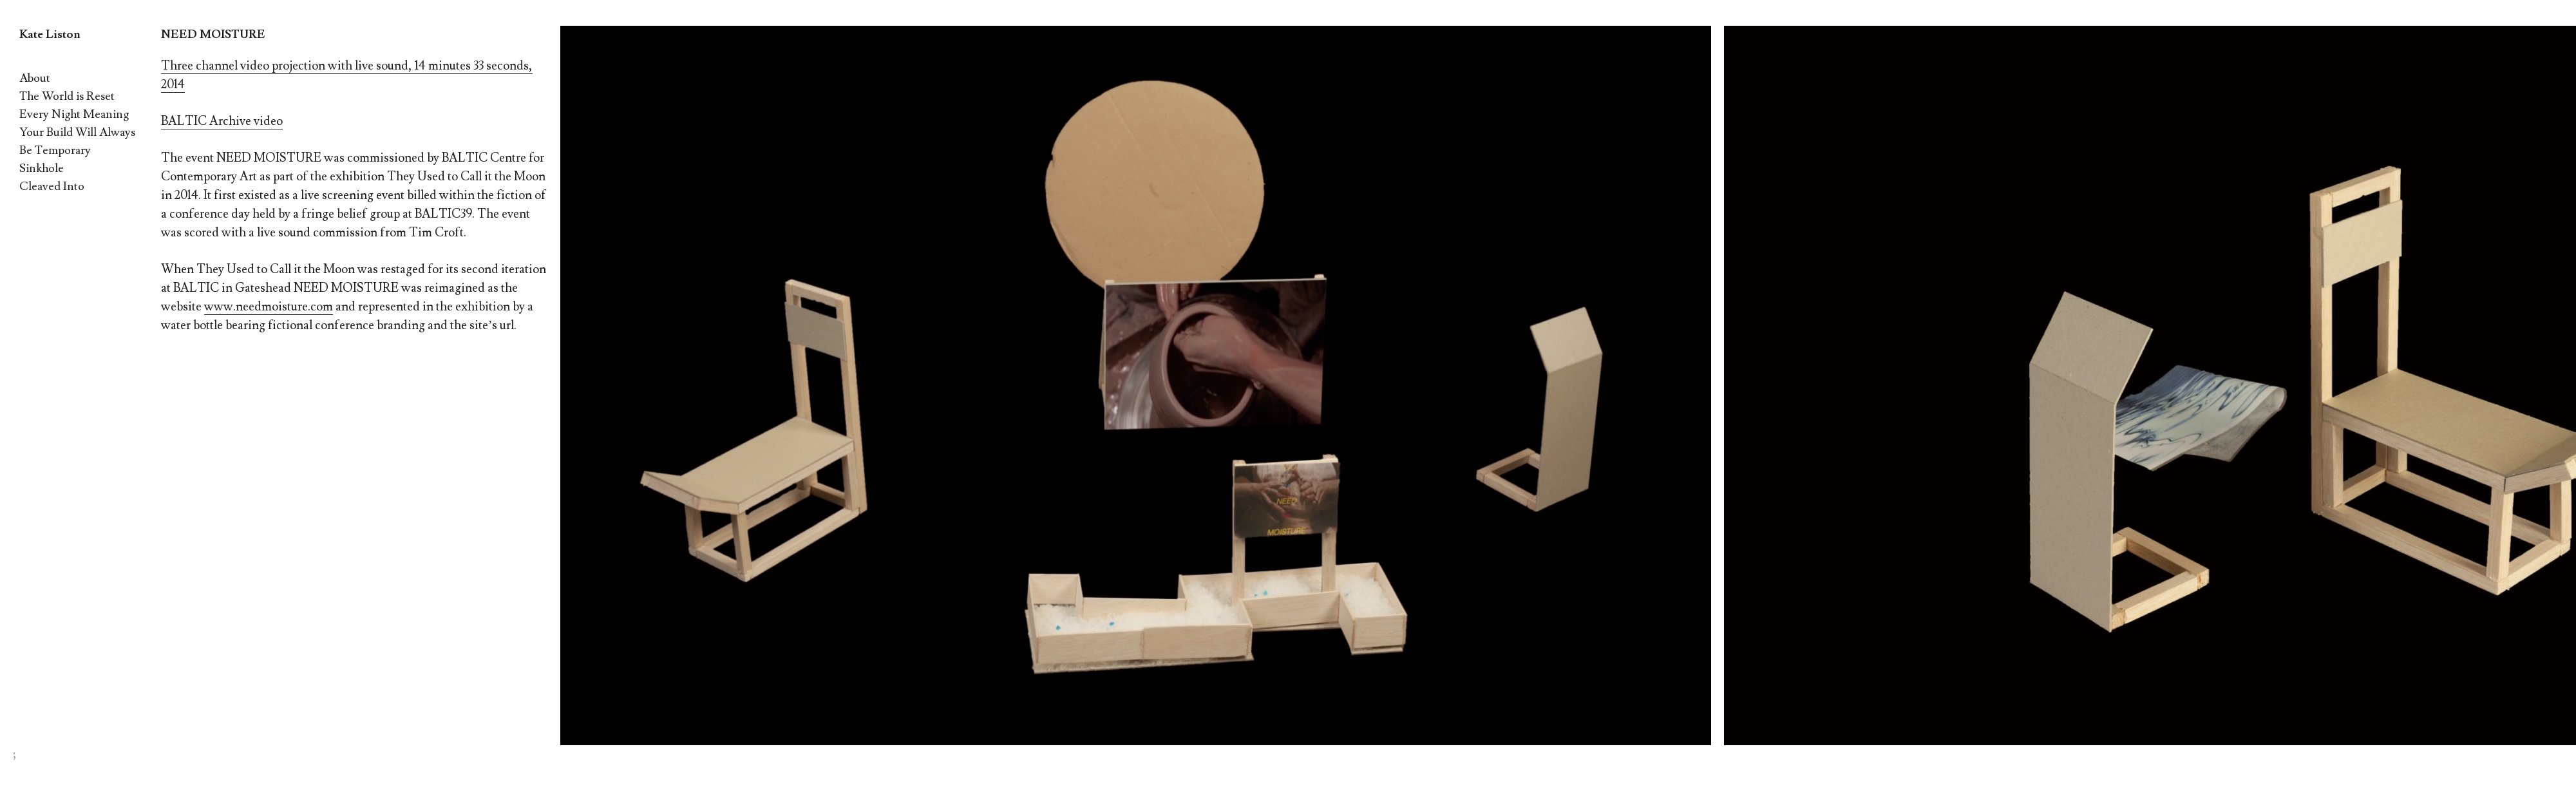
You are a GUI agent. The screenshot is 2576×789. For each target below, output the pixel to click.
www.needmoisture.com (268, 306)
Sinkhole (41, 168)
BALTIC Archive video (222, 121)
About (34, 78)
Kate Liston (49, 34)
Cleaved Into (51, 186)
